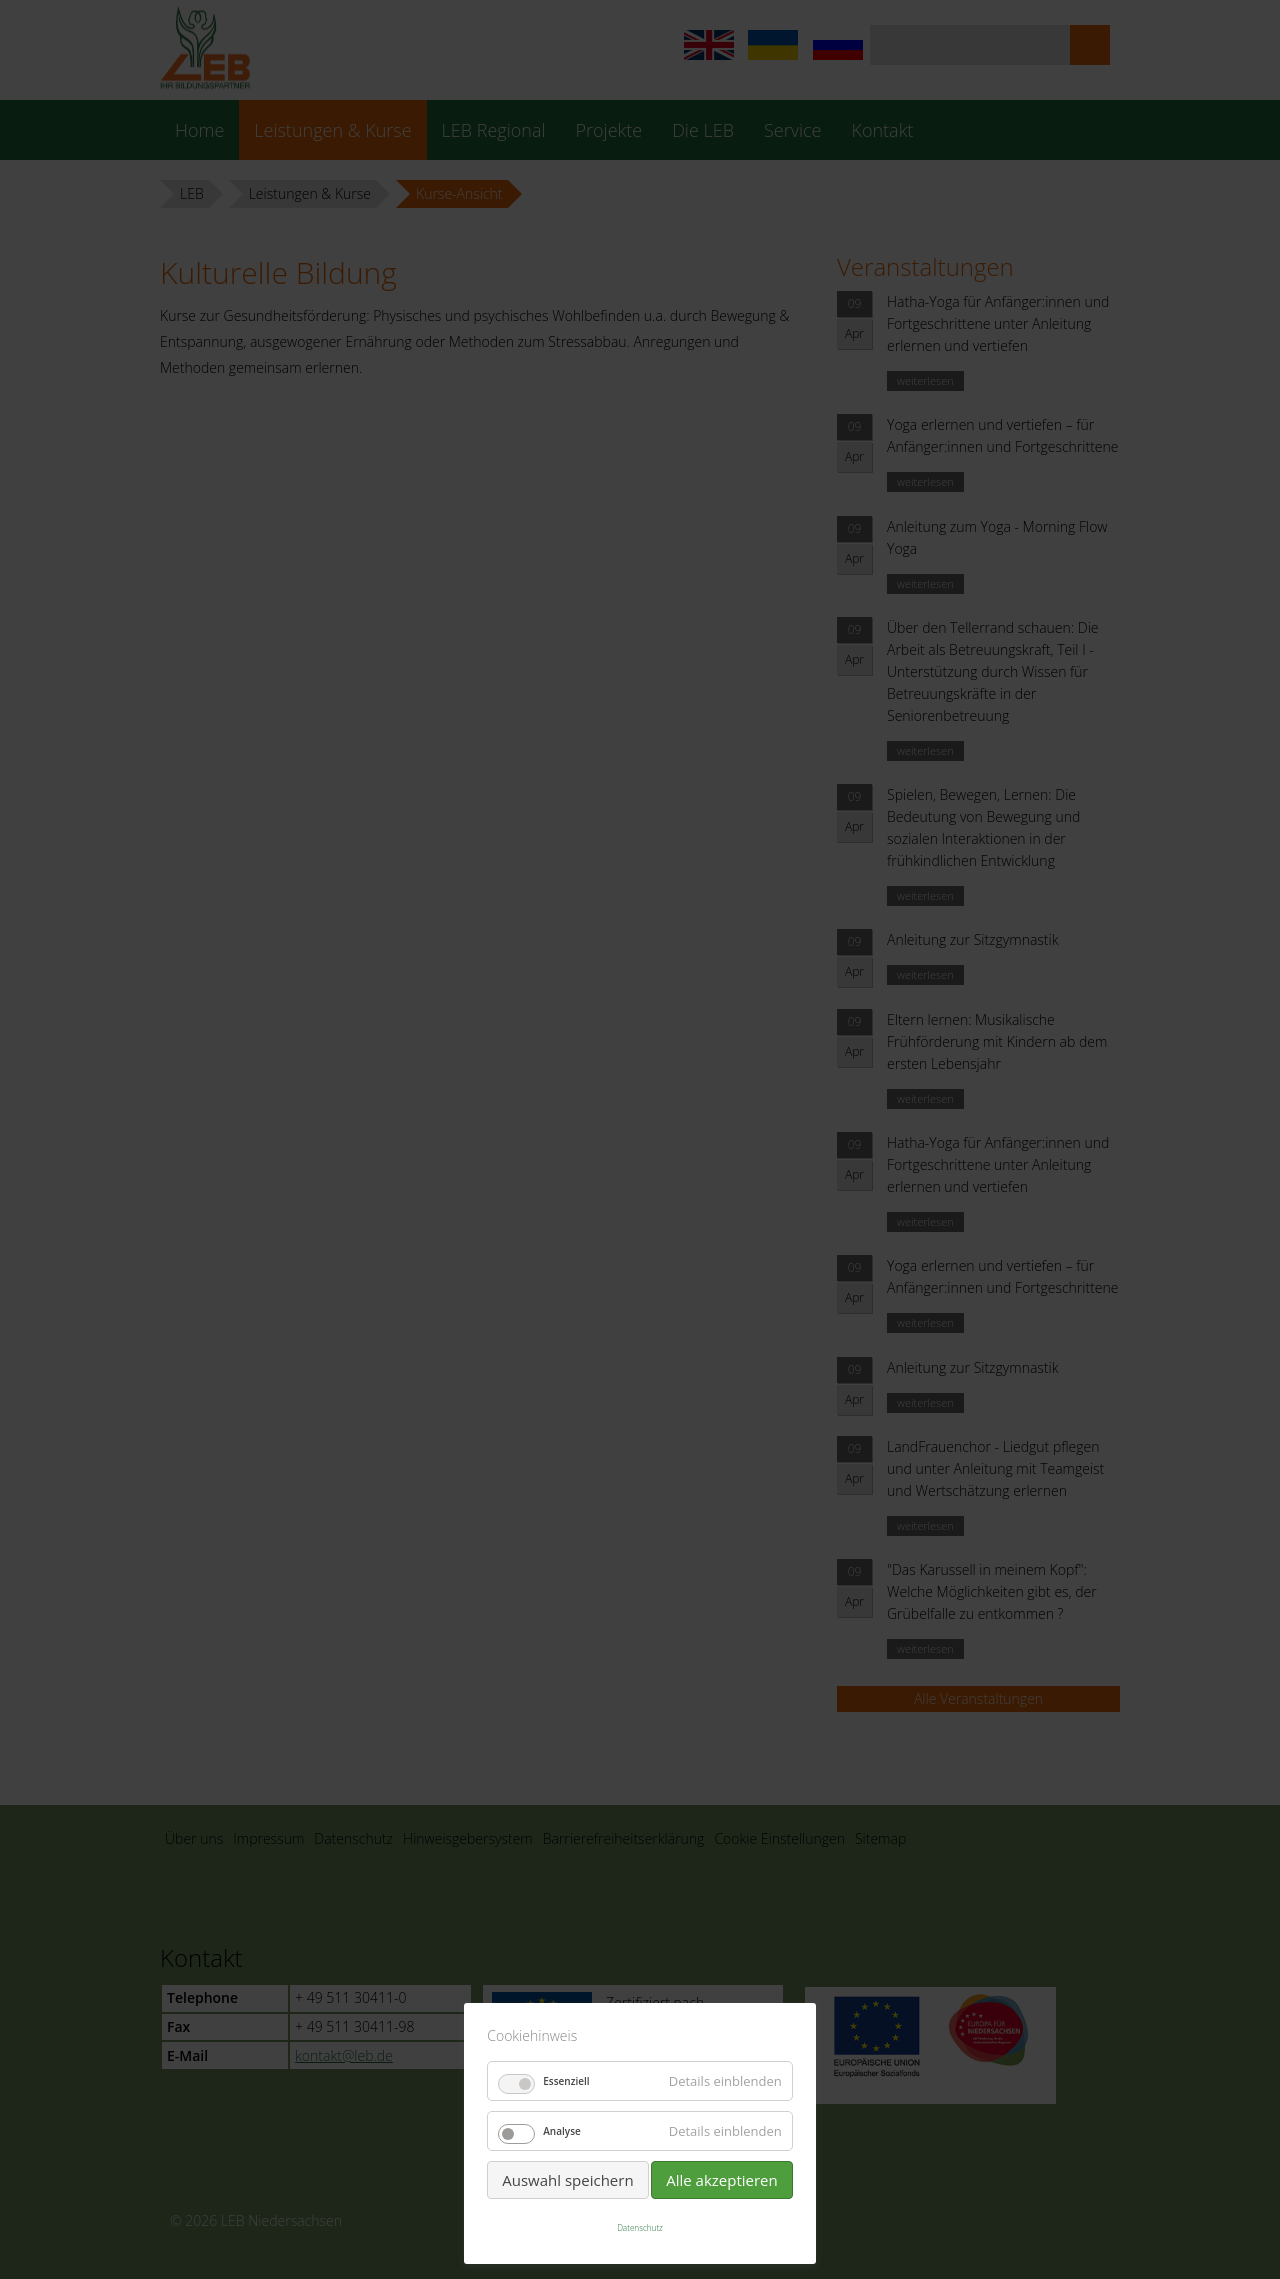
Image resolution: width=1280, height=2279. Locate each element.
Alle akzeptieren (722, 2180)
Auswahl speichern (567, 2180)
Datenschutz (640, 2227)
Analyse (562, 2131)
